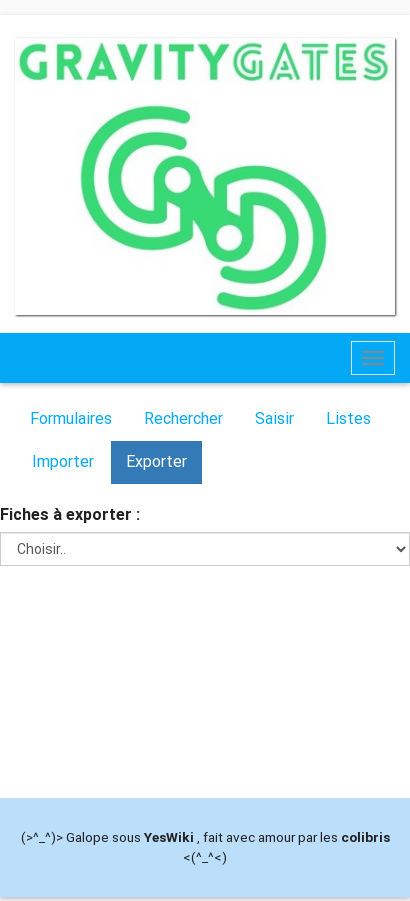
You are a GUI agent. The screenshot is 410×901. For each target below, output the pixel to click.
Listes (348, 418)
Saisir (274, 418)
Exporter (156, 461)
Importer (63, 461)
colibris (365, 837)
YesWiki (169, 837)
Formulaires (71, 418)
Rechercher (183, 418)
